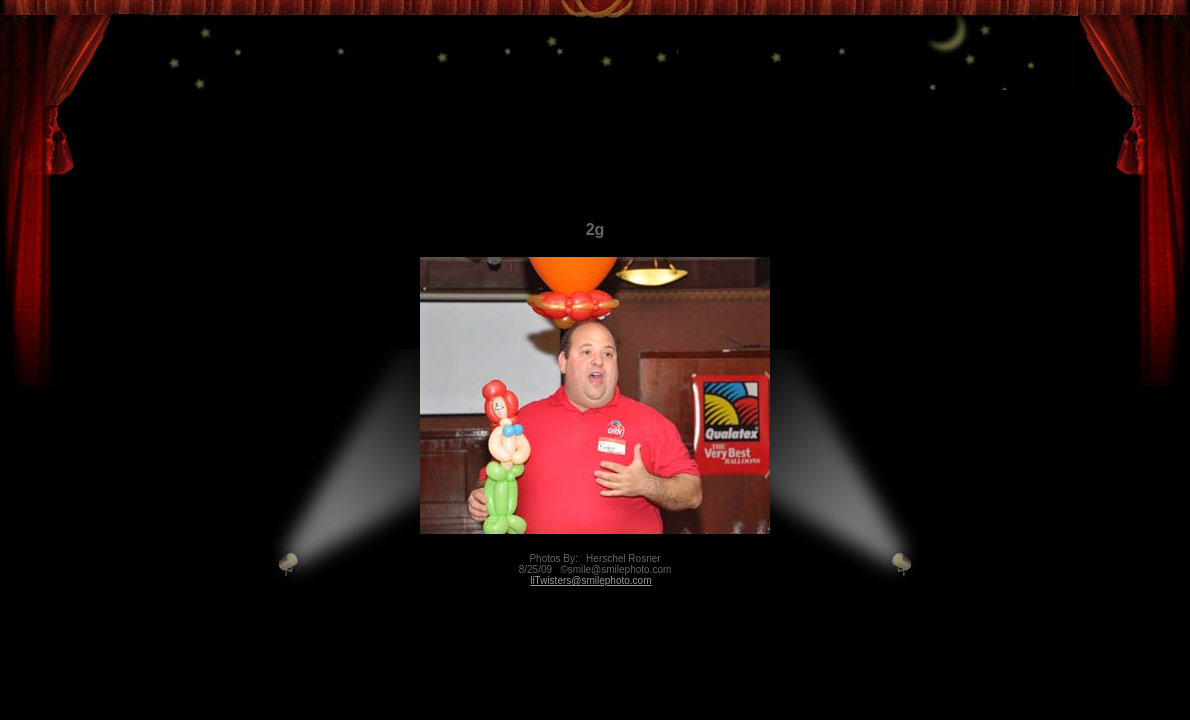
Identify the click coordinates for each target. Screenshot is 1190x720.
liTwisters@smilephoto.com (590, 580)
